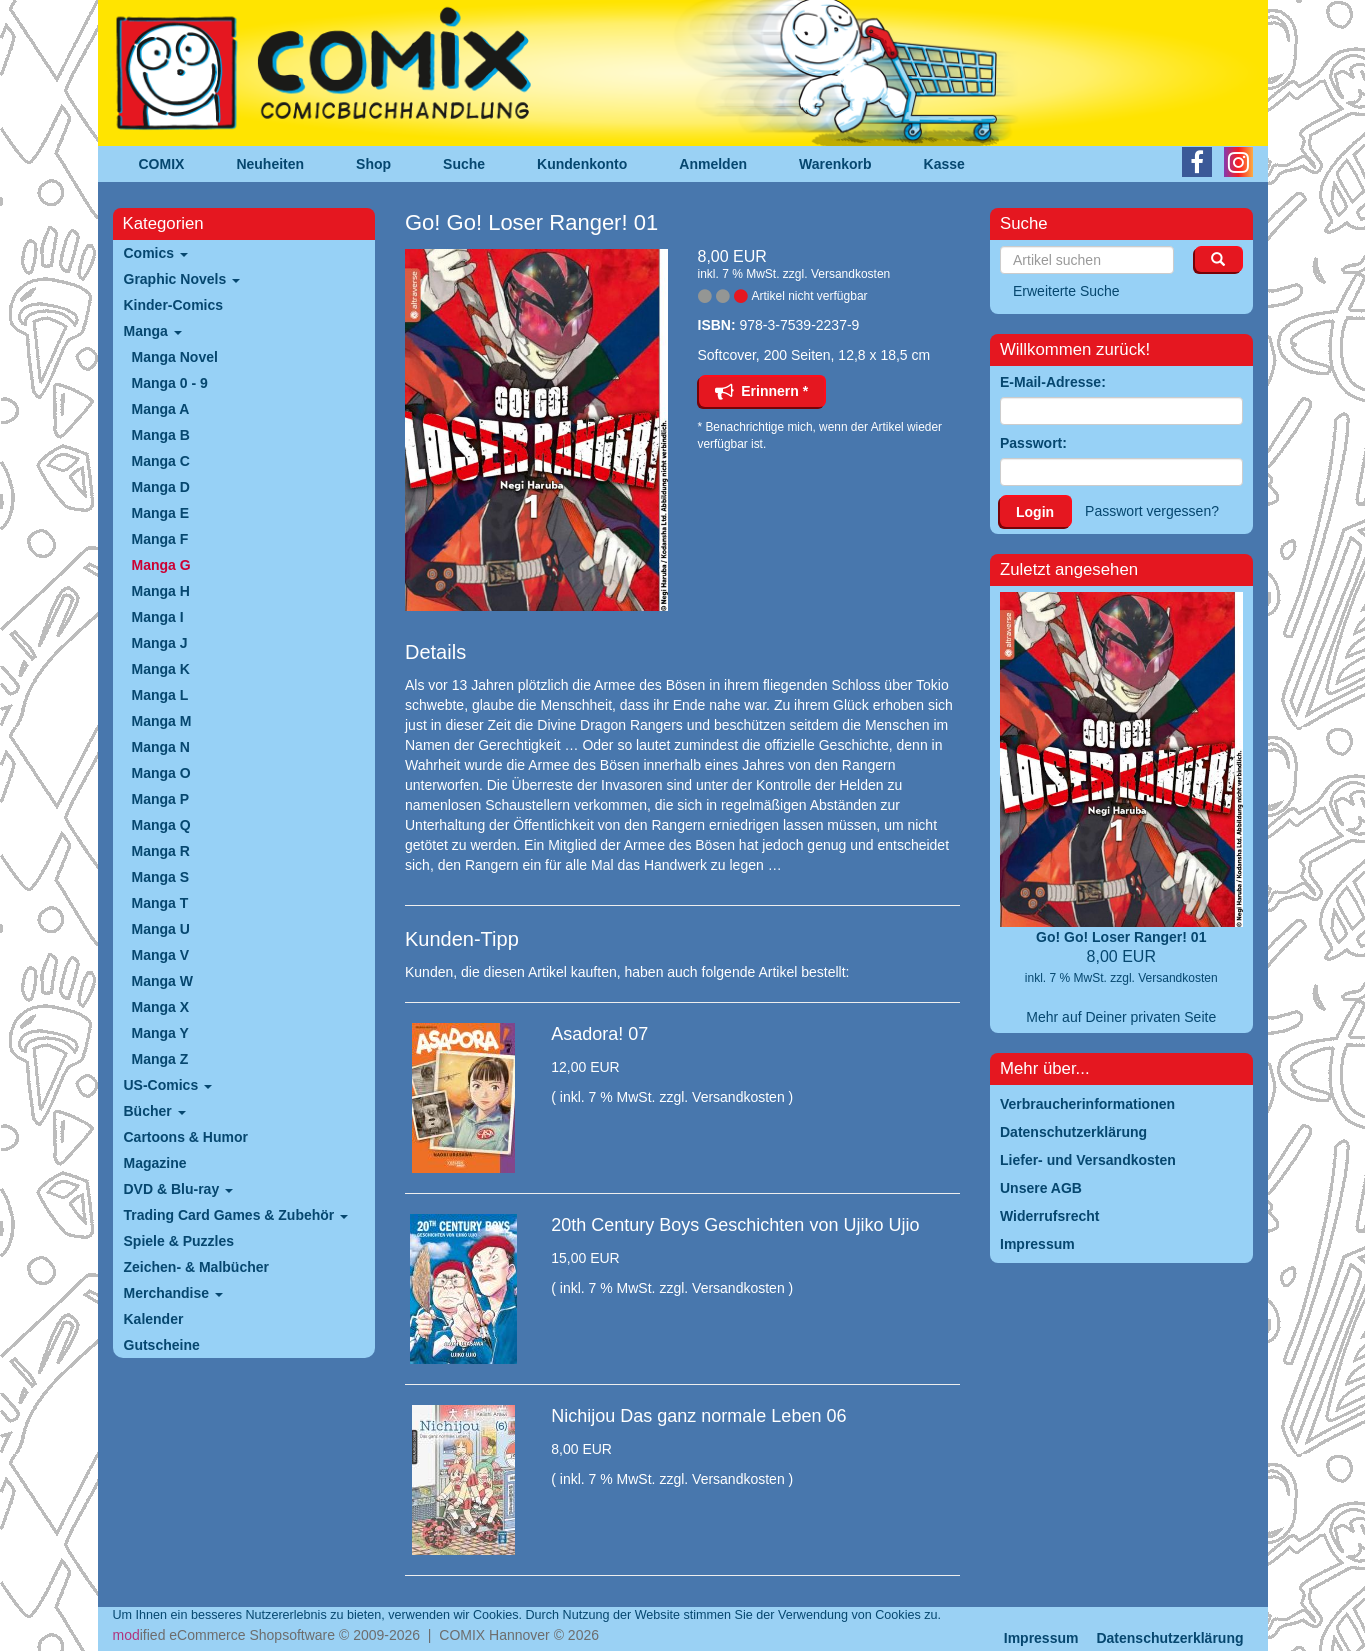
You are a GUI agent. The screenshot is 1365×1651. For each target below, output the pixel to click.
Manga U (161, 929)
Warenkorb (835, 164)
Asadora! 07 (599, 1034)
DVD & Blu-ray (179, 1189)
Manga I (158, 617)
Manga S (161, 877)
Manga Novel (175, 357)
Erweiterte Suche (1066, 291)
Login (1035, 512)
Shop (373, 164)
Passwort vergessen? (1152, 511)
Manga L (160, 695)
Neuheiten (270, 164)
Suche (464, 164)
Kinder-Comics (174, 305)
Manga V (161, 955)
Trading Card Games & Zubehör (236, 1215)
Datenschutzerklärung (1169, 1638)
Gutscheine (162, 1345)
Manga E (161, 513)
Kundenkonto (582, 164)
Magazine (155, 1163)
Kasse (944, 164)
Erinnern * (762, 391)
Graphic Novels (182, 279)
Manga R (161, 851)
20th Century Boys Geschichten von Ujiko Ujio (735, 1225)
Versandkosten (850, 274)
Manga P (161, 799)
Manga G (161, 565)
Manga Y (160, 1033)
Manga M (162, 721)
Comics (156, 253)
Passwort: (1033, 443)
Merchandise (173, 1293)
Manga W (162, 981)
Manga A (161, 409)
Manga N (161, 747)
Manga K (161, 669)
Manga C (161, 461)
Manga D (161, 487)
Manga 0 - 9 (170, 383)
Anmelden (713, 164)
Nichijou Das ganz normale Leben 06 (698, 1416)
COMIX (162, 164)
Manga (153, 331)
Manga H (161, 591)
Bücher (155, 1111)
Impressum (1041, 1638)
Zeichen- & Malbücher (196, 1267)
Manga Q (161, 825)
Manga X (161, 1007)
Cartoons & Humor (186, 1137)
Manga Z (160, 1059)
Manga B (161, 435)
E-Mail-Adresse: (1053, 382)
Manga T (160, 903)
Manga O (161, 773)
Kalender (154, 1319)
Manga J (160, 643)
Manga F (160, 539)
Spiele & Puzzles (179, 1241)
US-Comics (168, 1085)
